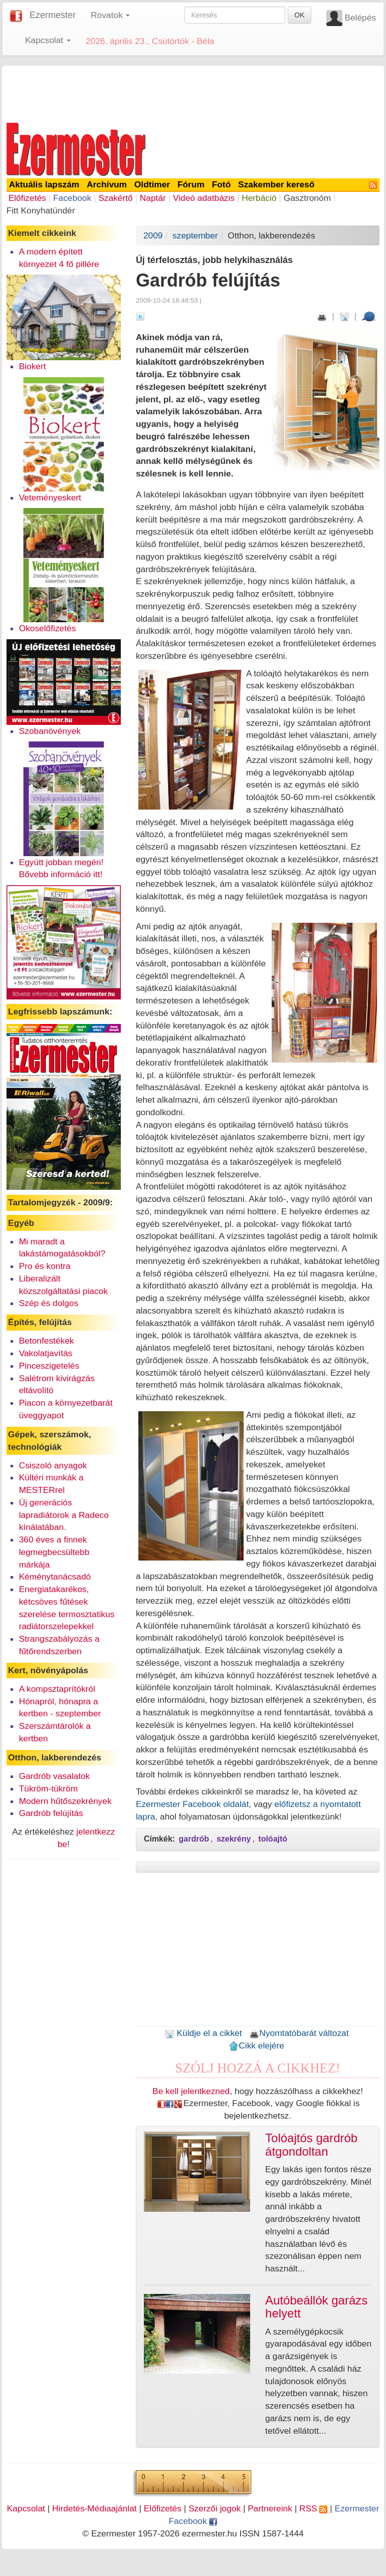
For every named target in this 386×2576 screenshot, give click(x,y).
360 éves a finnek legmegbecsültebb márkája (54, 1552)
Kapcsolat (26, 2508)
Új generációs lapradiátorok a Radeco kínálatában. (64, 1514)
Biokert (32, 366)
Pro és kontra (45, 1266)
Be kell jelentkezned (191, 2091)
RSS (313, 2508)
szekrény (234, 1839)
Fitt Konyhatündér (41, 210)
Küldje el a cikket (203, 2033)
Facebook (72, 198)
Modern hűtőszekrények (65, 1801)
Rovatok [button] (110, 15)
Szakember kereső (276, 184)
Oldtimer (152, 184)
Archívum (107, 184)
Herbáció (259, 198)
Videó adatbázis (204, 198)
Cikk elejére (256, 2045)
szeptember (195, 235)
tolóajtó (272, 1839)
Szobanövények (50, 731)
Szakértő (115, 198)
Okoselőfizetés (47, 628)
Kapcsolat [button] (48, 40)
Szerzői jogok (214, 2508)
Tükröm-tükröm (48, 1788)
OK (299, 15)
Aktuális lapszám (44, 184)
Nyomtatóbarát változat (298, 2033)
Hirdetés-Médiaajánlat (94, 2508)
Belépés (360, 18)
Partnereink (270, 2508)
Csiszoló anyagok (53, 1465)
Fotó (221, 184)
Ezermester (53, 15)
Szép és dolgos (49, 1303)
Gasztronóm (307, 198)
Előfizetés (27, 198)
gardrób (194, 1839)
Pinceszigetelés (49, 1366)
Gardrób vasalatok (54, 1776)
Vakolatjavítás (46, 1353)
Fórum (191, 184)
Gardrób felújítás (51, 1813)
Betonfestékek (46, 1341)
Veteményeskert (50, 497)
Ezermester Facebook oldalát (192, 1804)
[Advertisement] (193, 92)
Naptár (153, 198)
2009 (153, 235)
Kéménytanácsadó (55, 1577)
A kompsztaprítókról (57, 1689)
